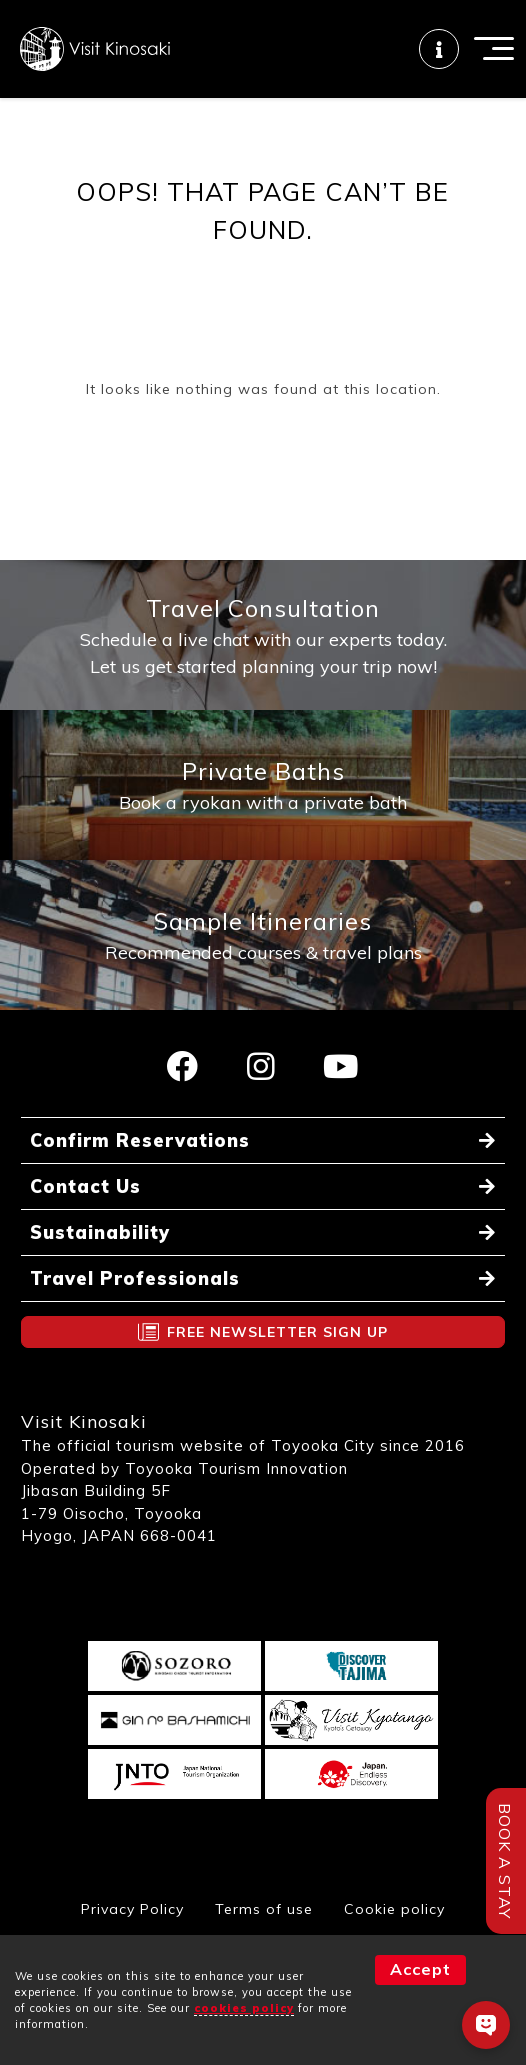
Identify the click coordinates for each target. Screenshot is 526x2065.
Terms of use (264, 1909)
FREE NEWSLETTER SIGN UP (277, 1332)
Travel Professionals (135, 1278)
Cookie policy (394, 1909)
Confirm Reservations (140, 1140)
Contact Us (85, 1186)
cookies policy (244, 2008)
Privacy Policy (132, 1909)
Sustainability (100, 1232)
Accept (420, 1969)
